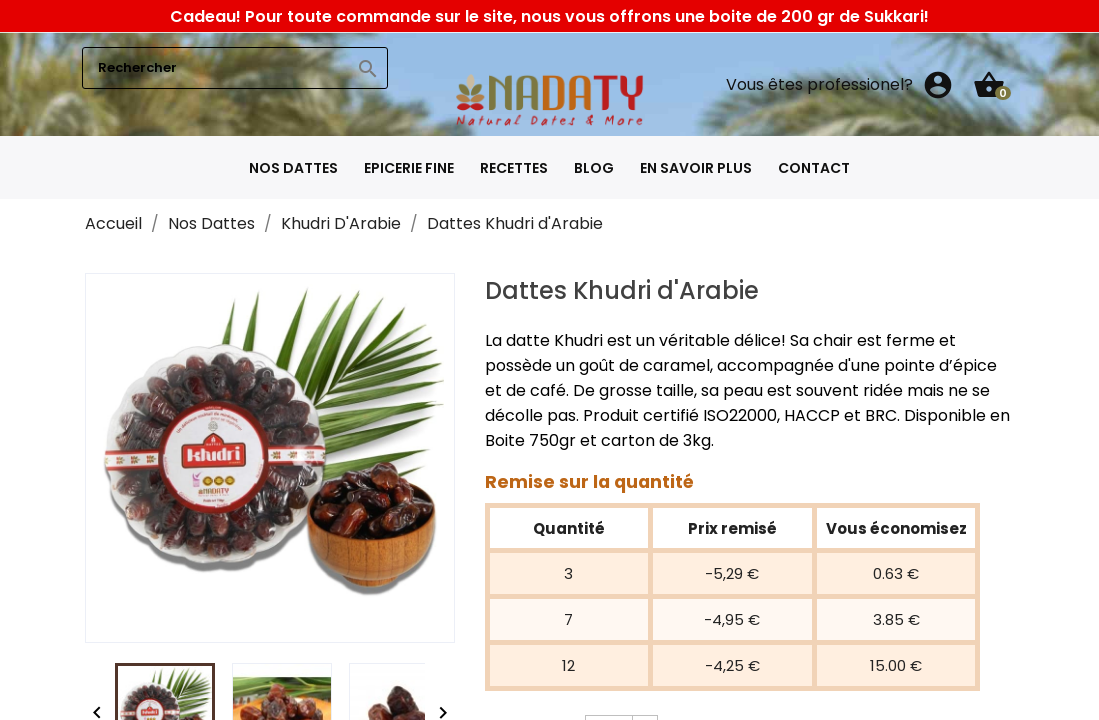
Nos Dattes (293, 168)
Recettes (514, 168)
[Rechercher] (235, 68)
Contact (814, 168)
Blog (594, 168)
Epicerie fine (409, 168)
